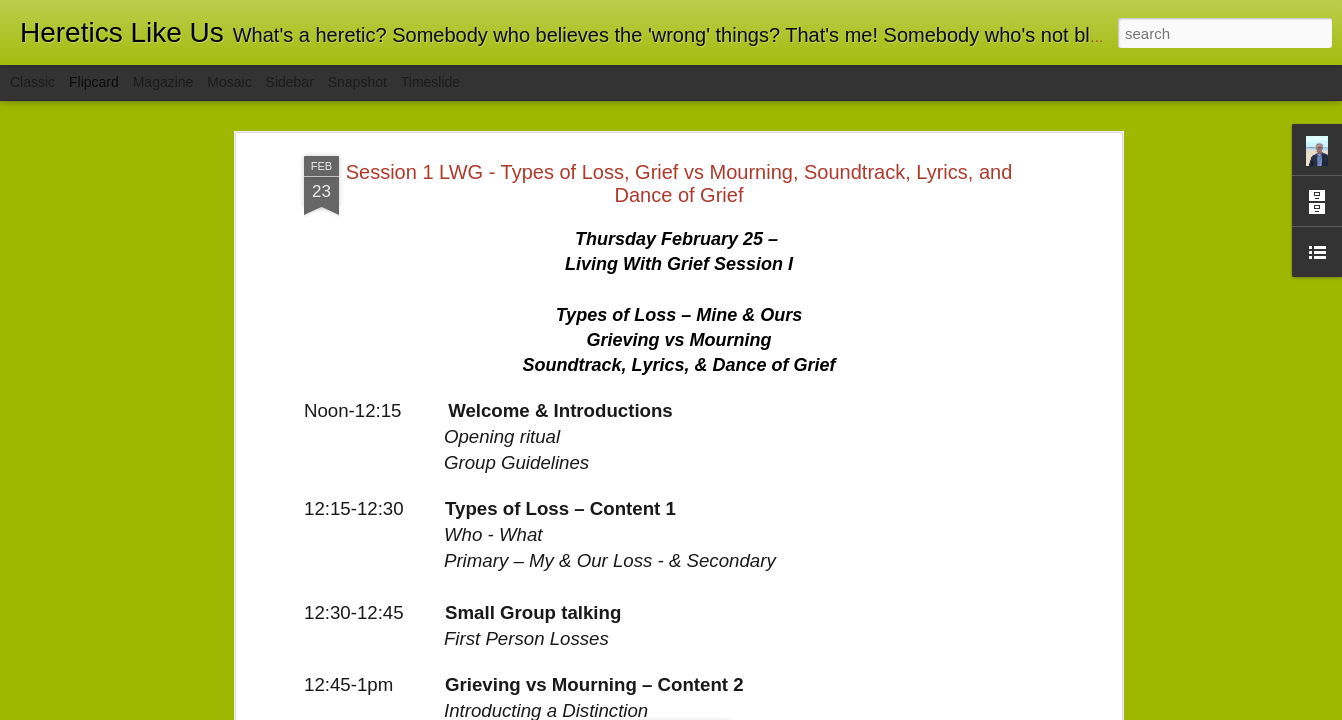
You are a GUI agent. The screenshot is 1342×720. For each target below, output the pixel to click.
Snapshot (357, 82)
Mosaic (229, 82)
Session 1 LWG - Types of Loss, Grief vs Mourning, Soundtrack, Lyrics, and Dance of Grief (679, 183)
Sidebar (290, 82)
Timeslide (430, 82)
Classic (32, 82)
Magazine (163, 82)
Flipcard (94, 82)
